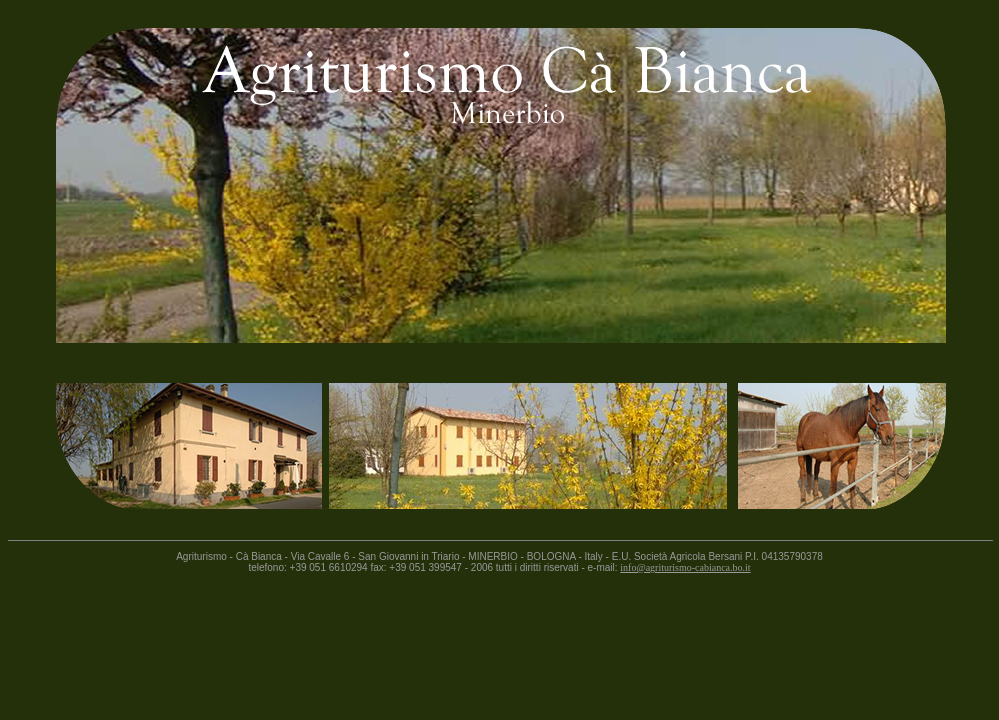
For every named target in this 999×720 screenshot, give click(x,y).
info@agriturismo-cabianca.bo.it (685, 567)
